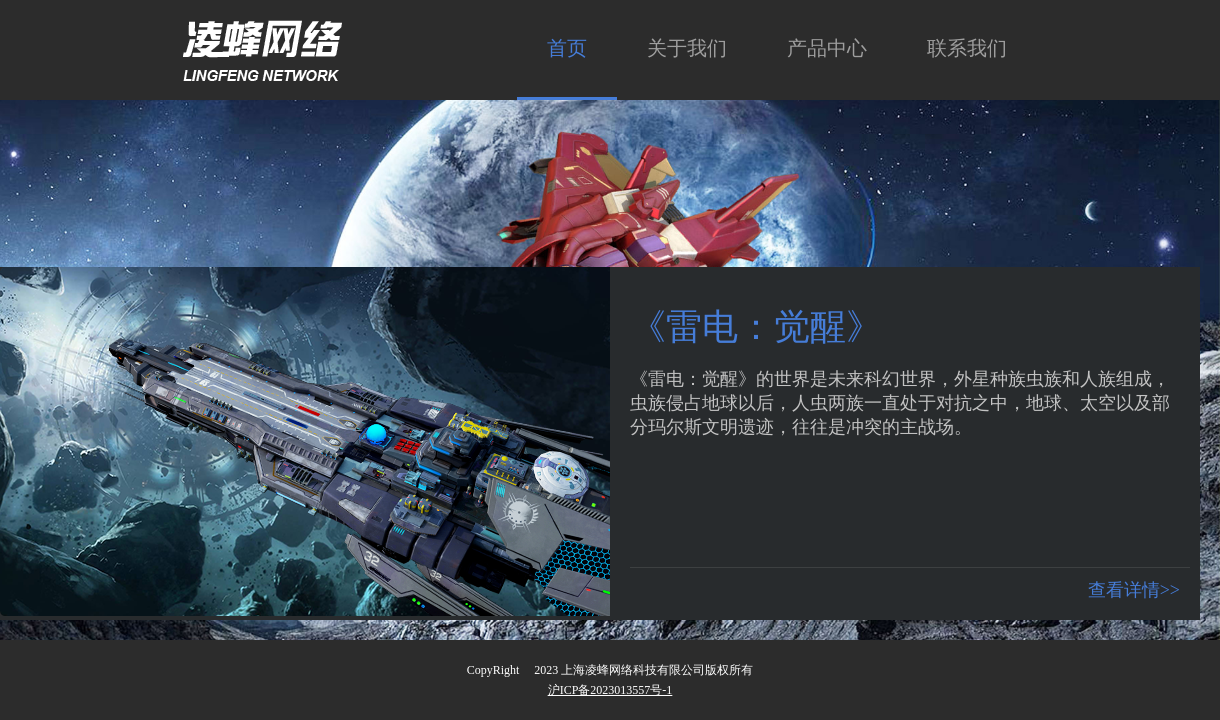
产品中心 (827, 48)
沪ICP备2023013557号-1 (610, 690)
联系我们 (967, 48)
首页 (567, 48)
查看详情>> (1134, 590)
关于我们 (687, 48)
